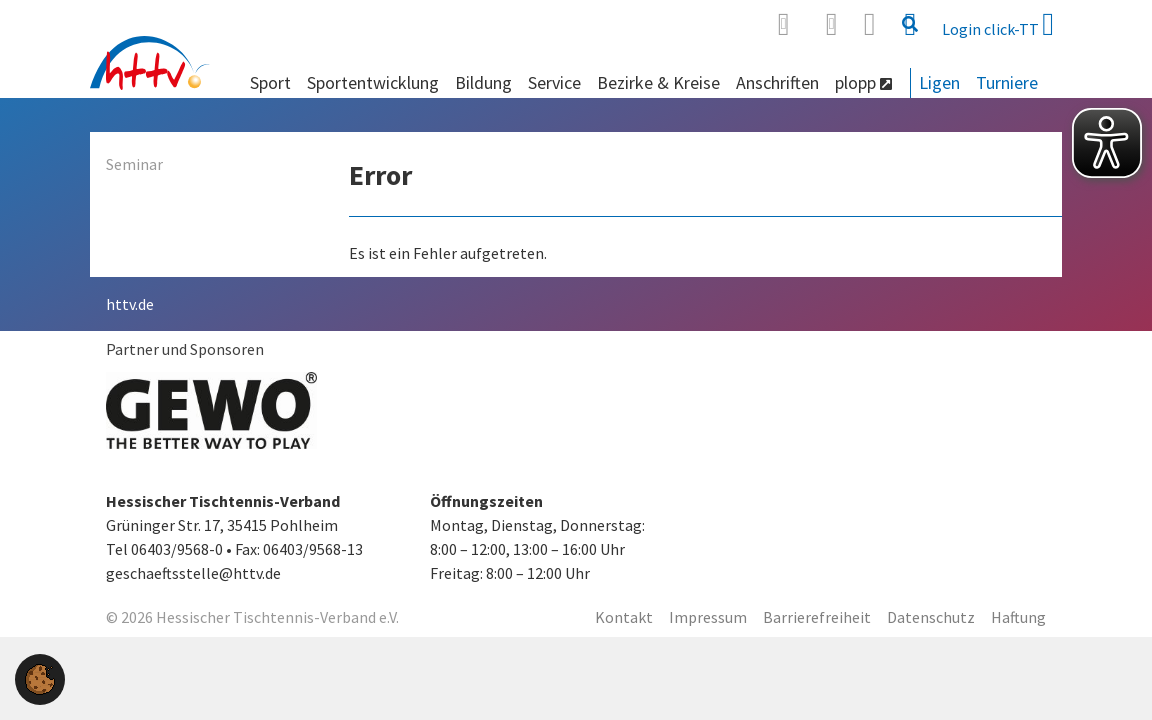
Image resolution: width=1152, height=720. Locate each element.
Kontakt (624, 617)
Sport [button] (270, 82)
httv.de (130, 304)
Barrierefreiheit (817, 617)
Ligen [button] (939, 82)
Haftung (1018, 617)
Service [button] (554, 82)
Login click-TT (998, 24)
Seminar (134, 164)
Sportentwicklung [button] (373, 82)
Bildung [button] (483, 82)
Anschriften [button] (777, 82)
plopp (863, 82)
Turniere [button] (1007, 82)
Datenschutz (931, 617)
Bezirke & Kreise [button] (658, 82)
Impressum (708, 617)
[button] (40, 677)
